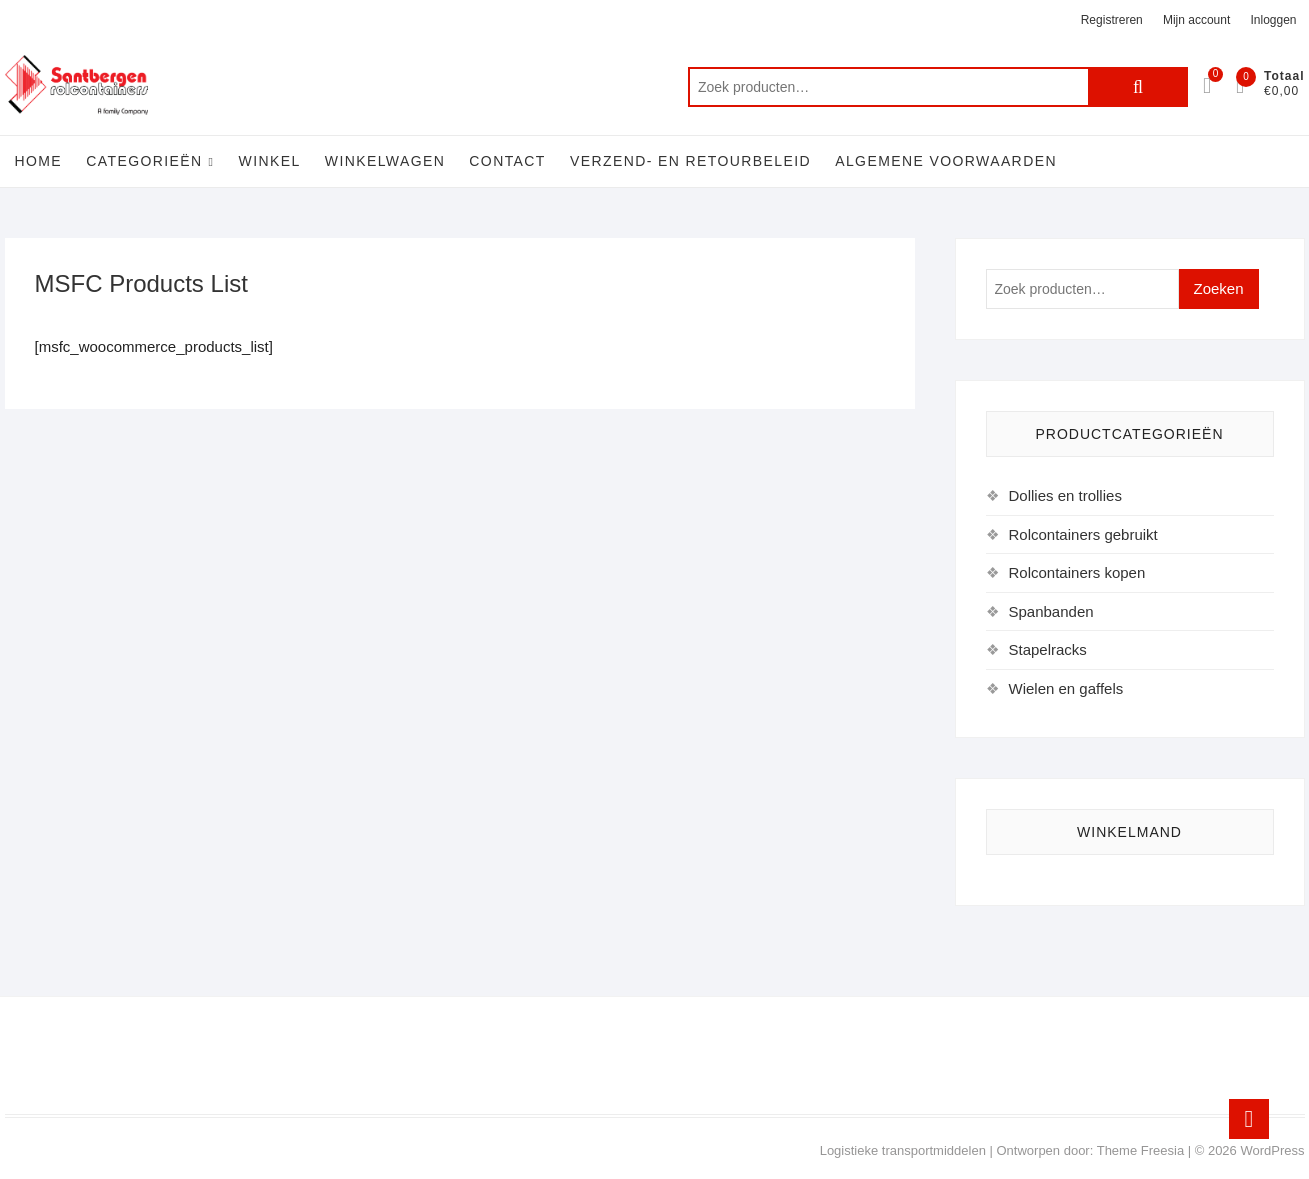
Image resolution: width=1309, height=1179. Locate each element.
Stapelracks (1048, 649)
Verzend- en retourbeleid (690, 161)
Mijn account (1196, 20)
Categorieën (144, 161)
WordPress (1272, 1150)
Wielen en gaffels (1066, 688)
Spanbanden (1051, 611)
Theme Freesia (1140, 1150)
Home (39, 161)
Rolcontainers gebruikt (1083, 534)
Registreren (1112, 20)
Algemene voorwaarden (946, 161)
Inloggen (1273, 20)
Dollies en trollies (1065, 495)
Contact (507, 161)
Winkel (270, 161)
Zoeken (1138, 87)
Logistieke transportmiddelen (903, 1150)
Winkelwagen (385, 161)
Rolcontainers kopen (1077, 572)
